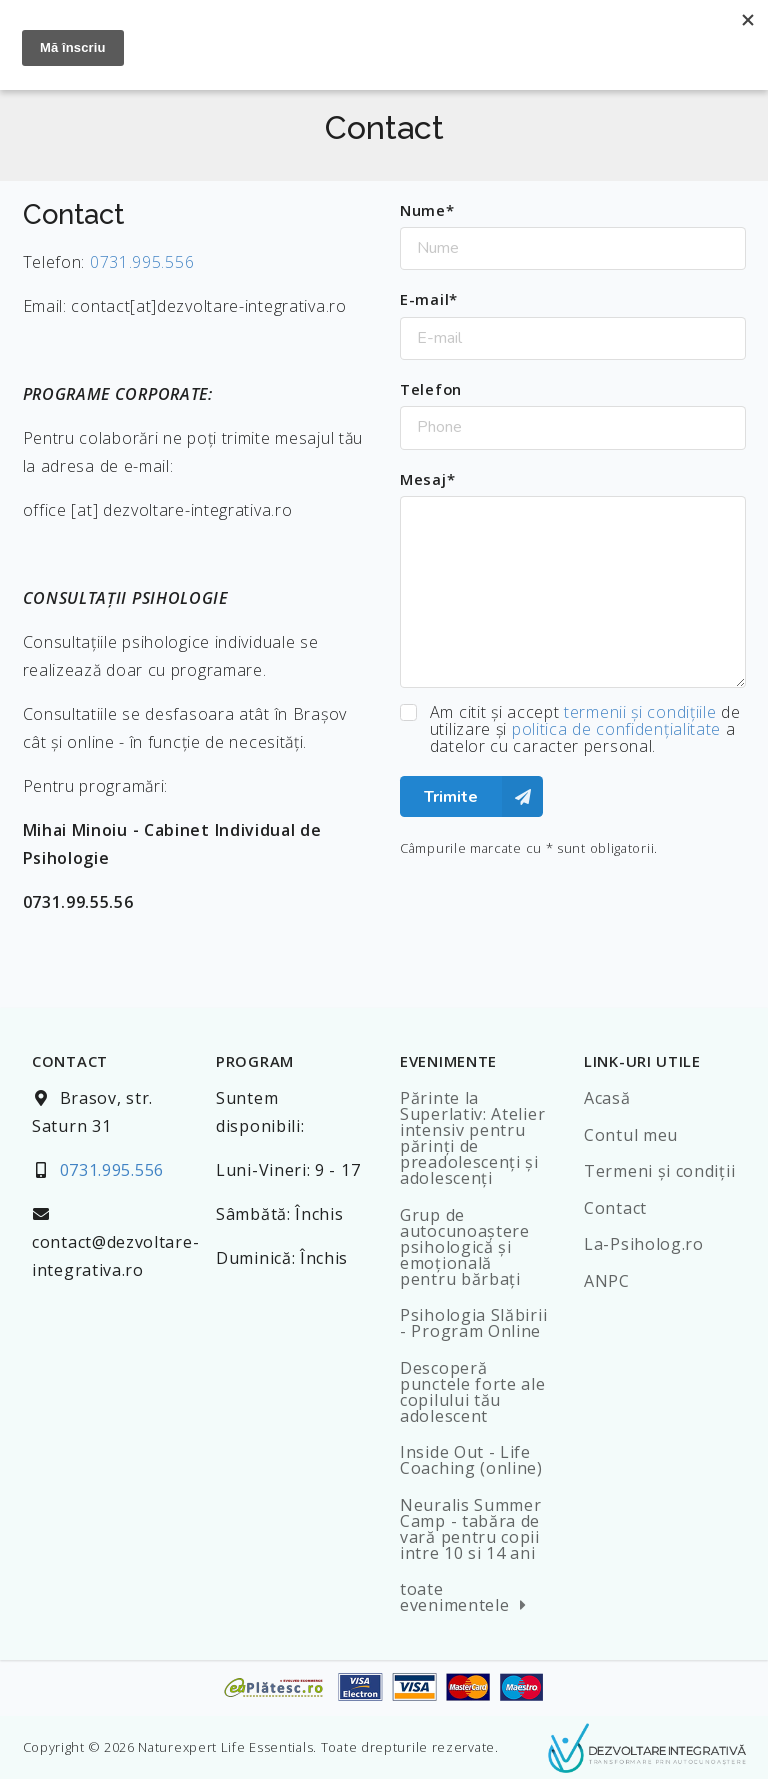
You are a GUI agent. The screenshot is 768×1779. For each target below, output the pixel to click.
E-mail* (429, 299)
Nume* (427, 210)
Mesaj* (427, 479)
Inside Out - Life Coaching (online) (471, 1460)
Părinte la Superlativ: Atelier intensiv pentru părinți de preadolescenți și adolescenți (472, 1138)
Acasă (607, 1098)
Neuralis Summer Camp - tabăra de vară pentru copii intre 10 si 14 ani (471, 1529)
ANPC (607, 1281)
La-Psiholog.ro (644, 1244)
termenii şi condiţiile (640, 712)
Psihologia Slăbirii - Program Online (473, 1323)
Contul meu (631, 1135)
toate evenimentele (466, 1597)
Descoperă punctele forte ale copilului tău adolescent (473, 1392)
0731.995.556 (142, 262)
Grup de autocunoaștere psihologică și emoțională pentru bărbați (465, 1247)
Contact (615, 1208)
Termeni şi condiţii (659, 1171)
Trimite (483, 796)
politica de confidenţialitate (616, 729)
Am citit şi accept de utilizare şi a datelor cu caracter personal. (585, 729)
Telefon (431, 389)
